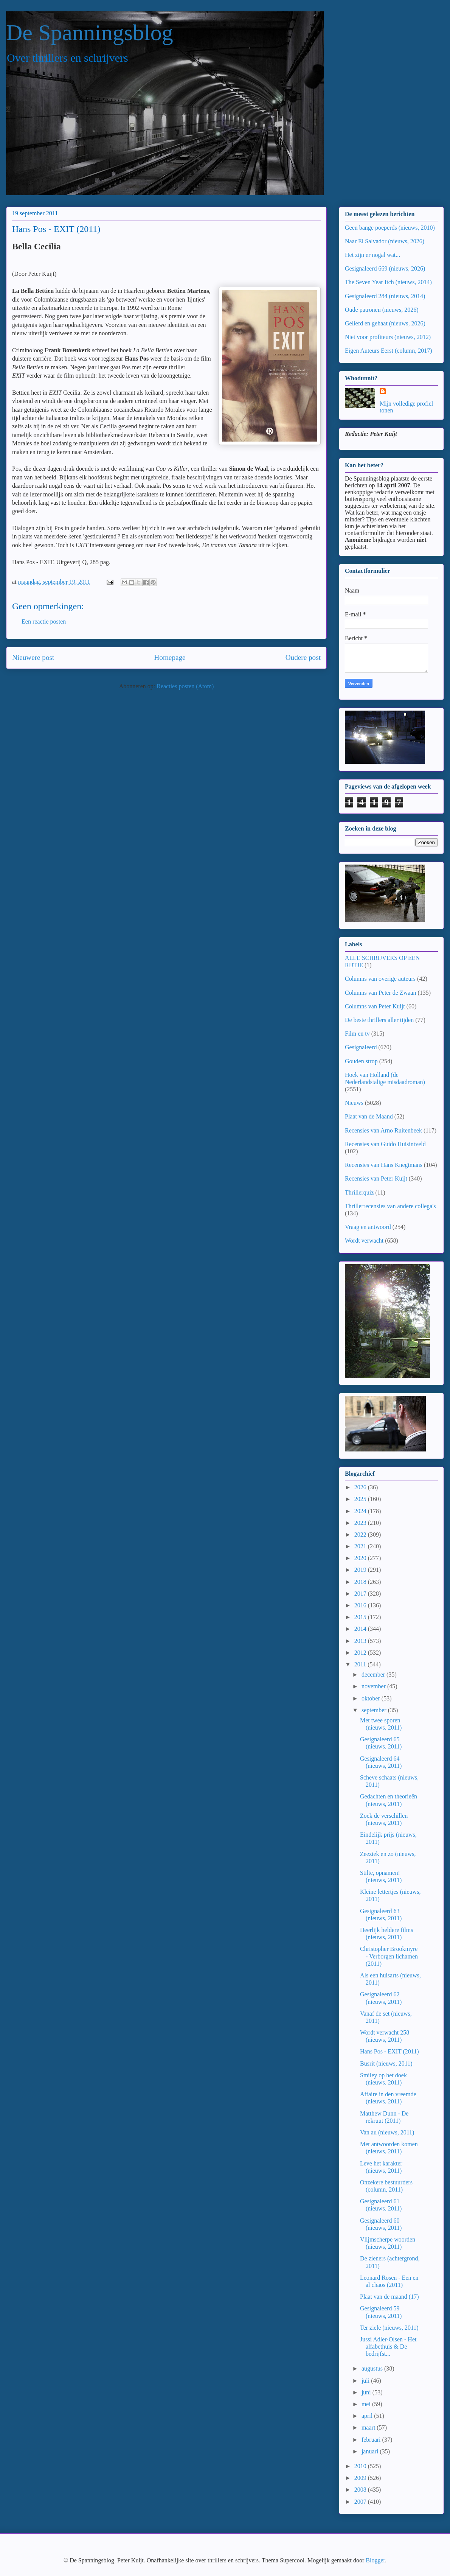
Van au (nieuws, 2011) (387, 2132)
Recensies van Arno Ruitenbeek (383, 1130)
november (374, 1686)
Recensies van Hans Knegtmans (383, 1165)
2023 (361, 1523)
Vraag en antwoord (368, 1227)
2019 (361, 1569)
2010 (361, 2466)
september (375, 1710)
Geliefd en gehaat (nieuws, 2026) (385, 323)
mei (367, 2404)
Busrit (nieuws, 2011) (386, 2063)
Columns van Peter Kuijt (375, 1006)
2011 (361, 1664)
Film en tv (357, 1033)
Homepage (169, 657)
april (368, 2416)
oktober (372, 1698)
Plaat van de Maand (369, 1116)
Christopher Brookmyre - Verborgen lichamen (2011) (389, 1956)
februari (372, 2439)
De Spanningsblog (89, 32)
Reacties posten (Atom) (185, 686)
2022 (361, 1534)
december (374, 1674)
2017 (361, 1593)
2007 (361, 2501)
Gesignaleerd (361, 1047)
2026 (361, 1487)
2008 (361, 2489)
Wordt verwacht (364, 1240)
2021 (361, 1546)
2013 (361, 1641)
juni (367, 2392)
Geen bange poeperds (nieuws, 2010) (390, 227)
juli (366, 2380)
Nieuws (354, 1103)
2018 (361, 1582)
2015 (361, 1617)
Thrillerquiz (359, 1192)
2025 (361, 1499)
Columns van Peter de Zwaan (380, 992)
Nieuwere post (33, 657)
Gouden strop (361, 1061)
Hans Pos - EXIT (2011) (389, 2051)
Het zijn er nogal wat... (372, 255)
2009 (361, 2478)
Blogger (375, 2560)
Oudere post (303, 657)
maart (369, 2427)
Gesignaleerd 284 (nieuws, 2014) (385, 296)
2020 (361, 1558)
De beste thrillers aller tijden (379, 1020)
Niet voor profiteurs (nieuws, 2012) (388, 337)
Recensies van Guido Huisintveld (385, 1144)
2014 (361, 1629)
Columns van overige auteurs (380, 978)
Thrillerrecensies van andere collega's (390, 1206)
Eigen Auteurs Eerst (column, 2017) (388, 350)
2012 (361, 1652)
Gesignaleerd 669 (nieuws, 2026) (385, 268)
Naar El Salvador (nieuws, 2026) (384, 241)
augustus (373, 2368)
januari (371, 2451)
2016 (361, 1605)
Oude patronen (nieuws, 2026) (382, 309)
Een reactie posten (44, 621)
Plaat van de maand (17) (389, 2296)
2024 (361, 1511)
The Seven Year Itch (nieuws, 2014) (388, 282)
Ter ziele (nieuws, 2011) (389, 2327)
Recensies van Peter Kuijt (376, 1178)
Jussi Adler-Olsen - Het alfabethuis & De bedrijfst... (388, 2346)
